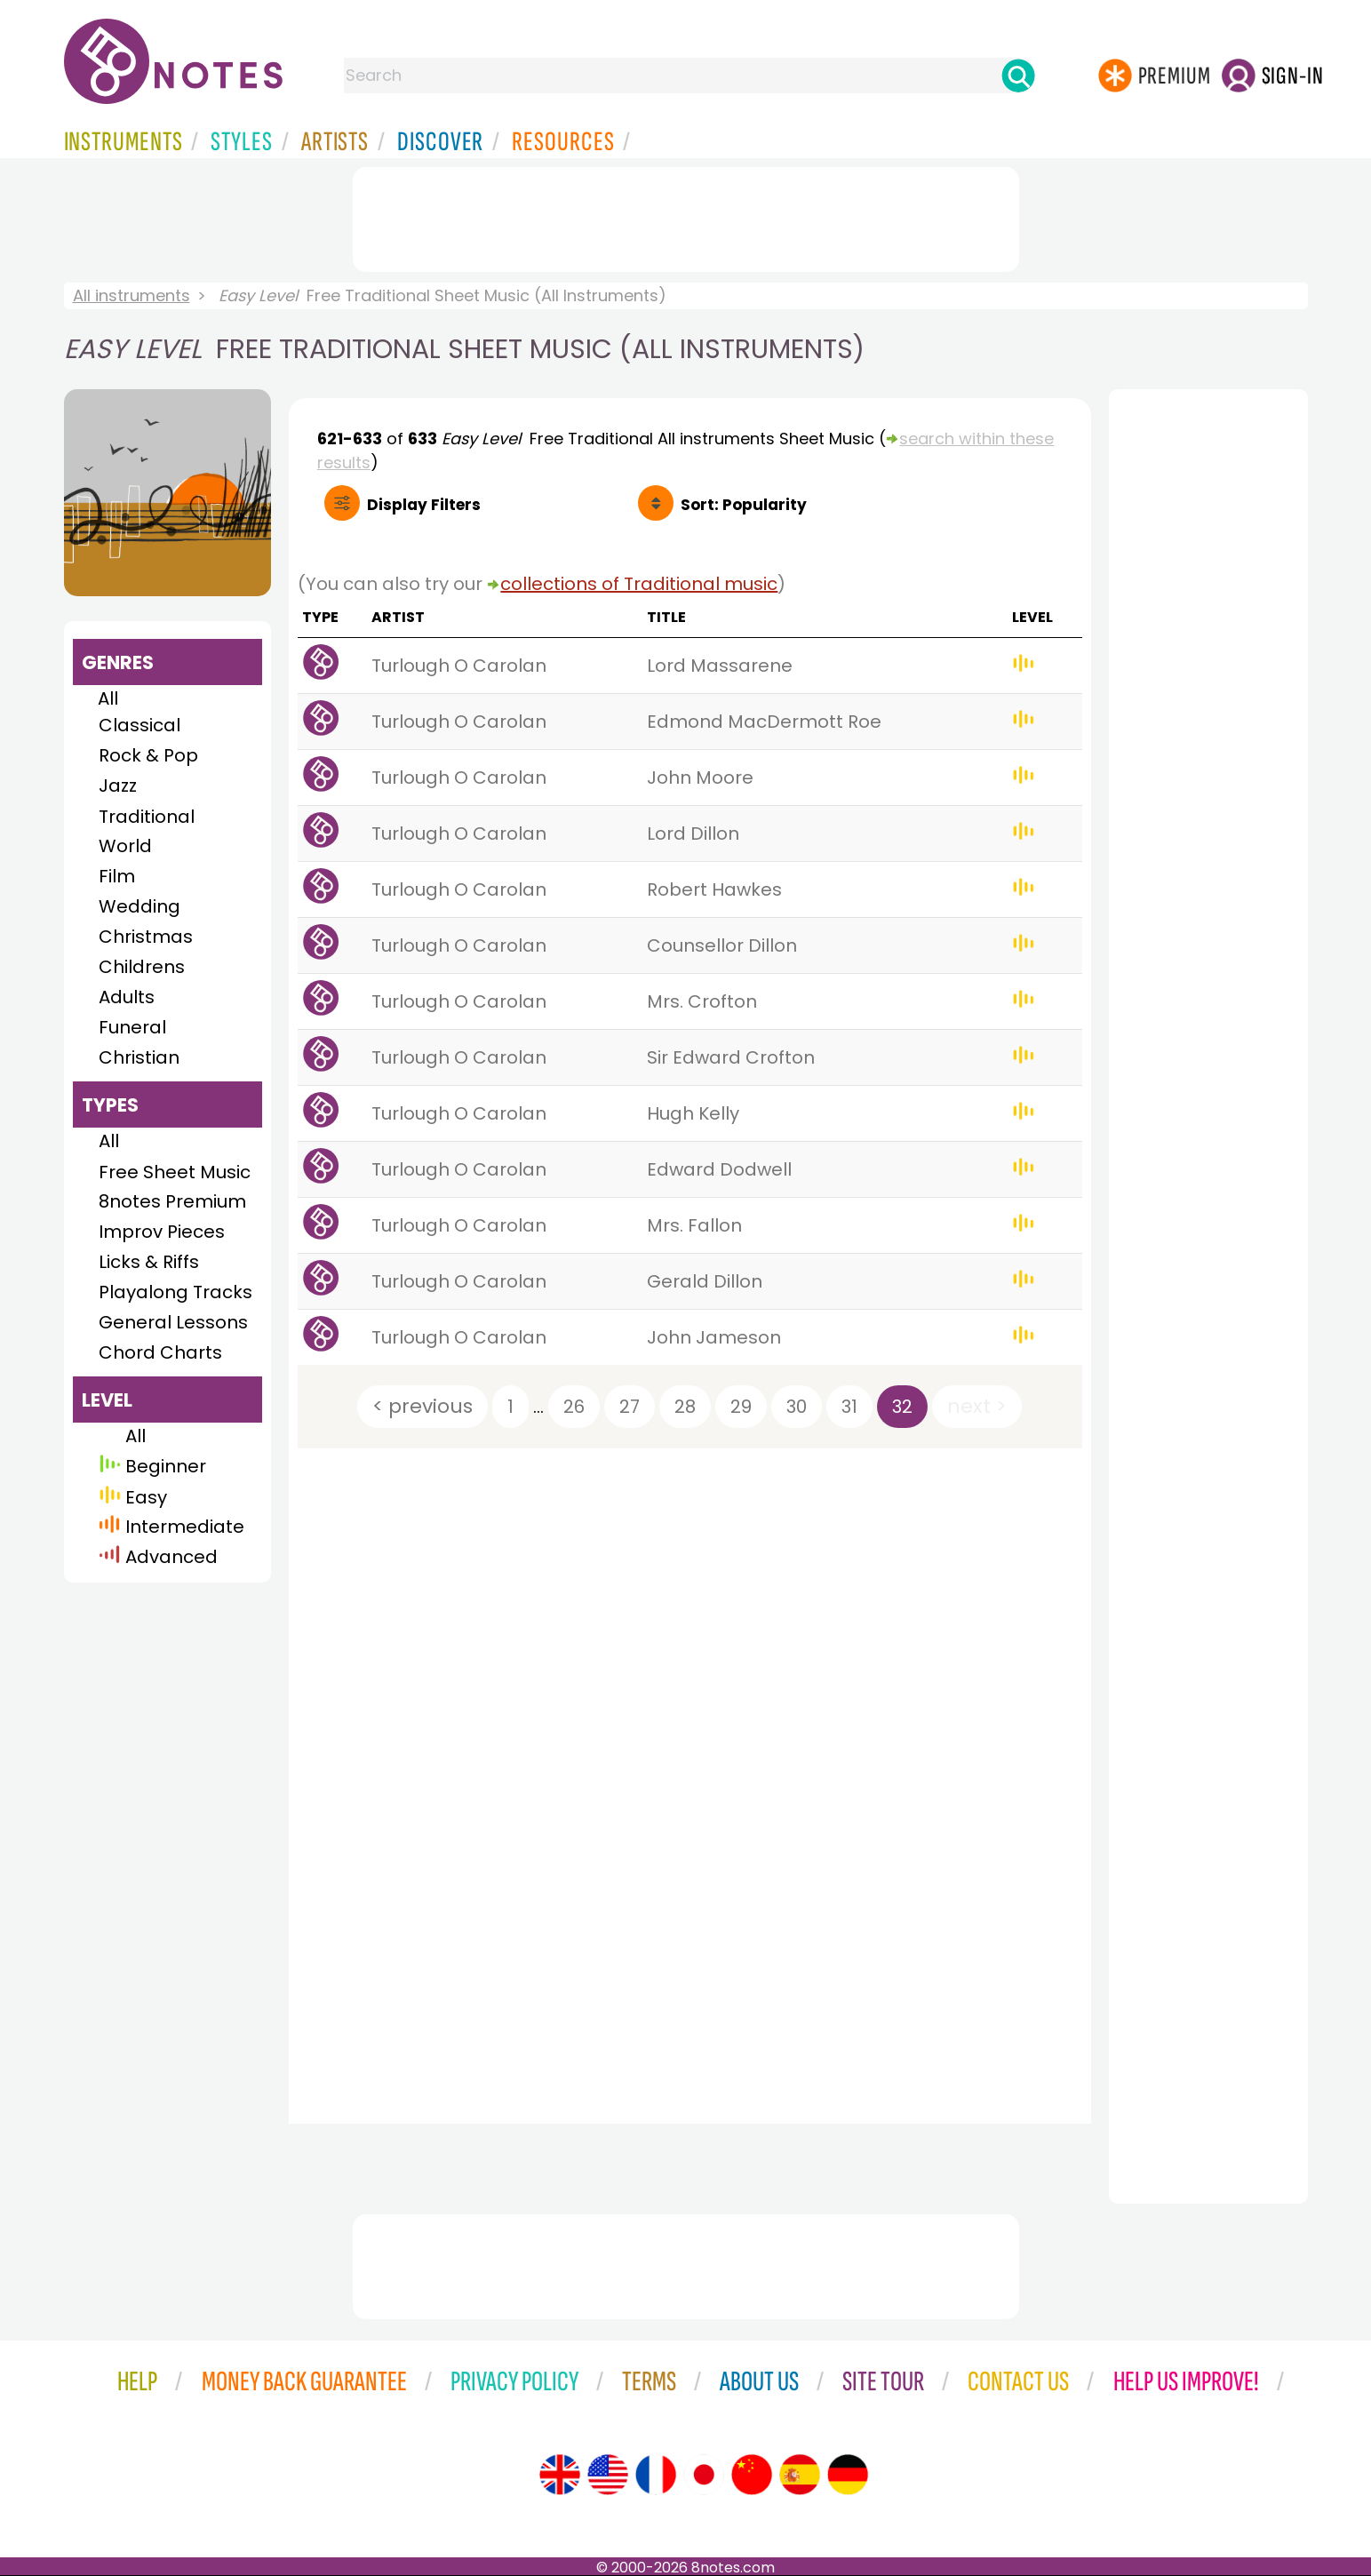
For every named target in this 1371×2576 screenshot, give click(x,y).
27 (629, 1406)
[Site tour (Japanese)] (704, 2474)
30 (796, 1406)
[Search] (1018, 75)
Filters (424, 504)
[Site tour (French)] (656, 2474)
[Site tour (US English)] (608, 2474)
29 (741, 1406)
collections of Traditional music (638, 583)
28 (685, 1406)
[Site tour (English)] (560, 2474)
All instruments (131, 295)
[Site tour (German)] (847, 2474)
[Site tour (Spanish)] (799, 2474)
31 (849, 1406)
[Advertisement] (686, 216)
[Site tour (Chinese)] (751, 2474)
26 (574, 1406)
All (108, 698)
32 (902, 1406)
